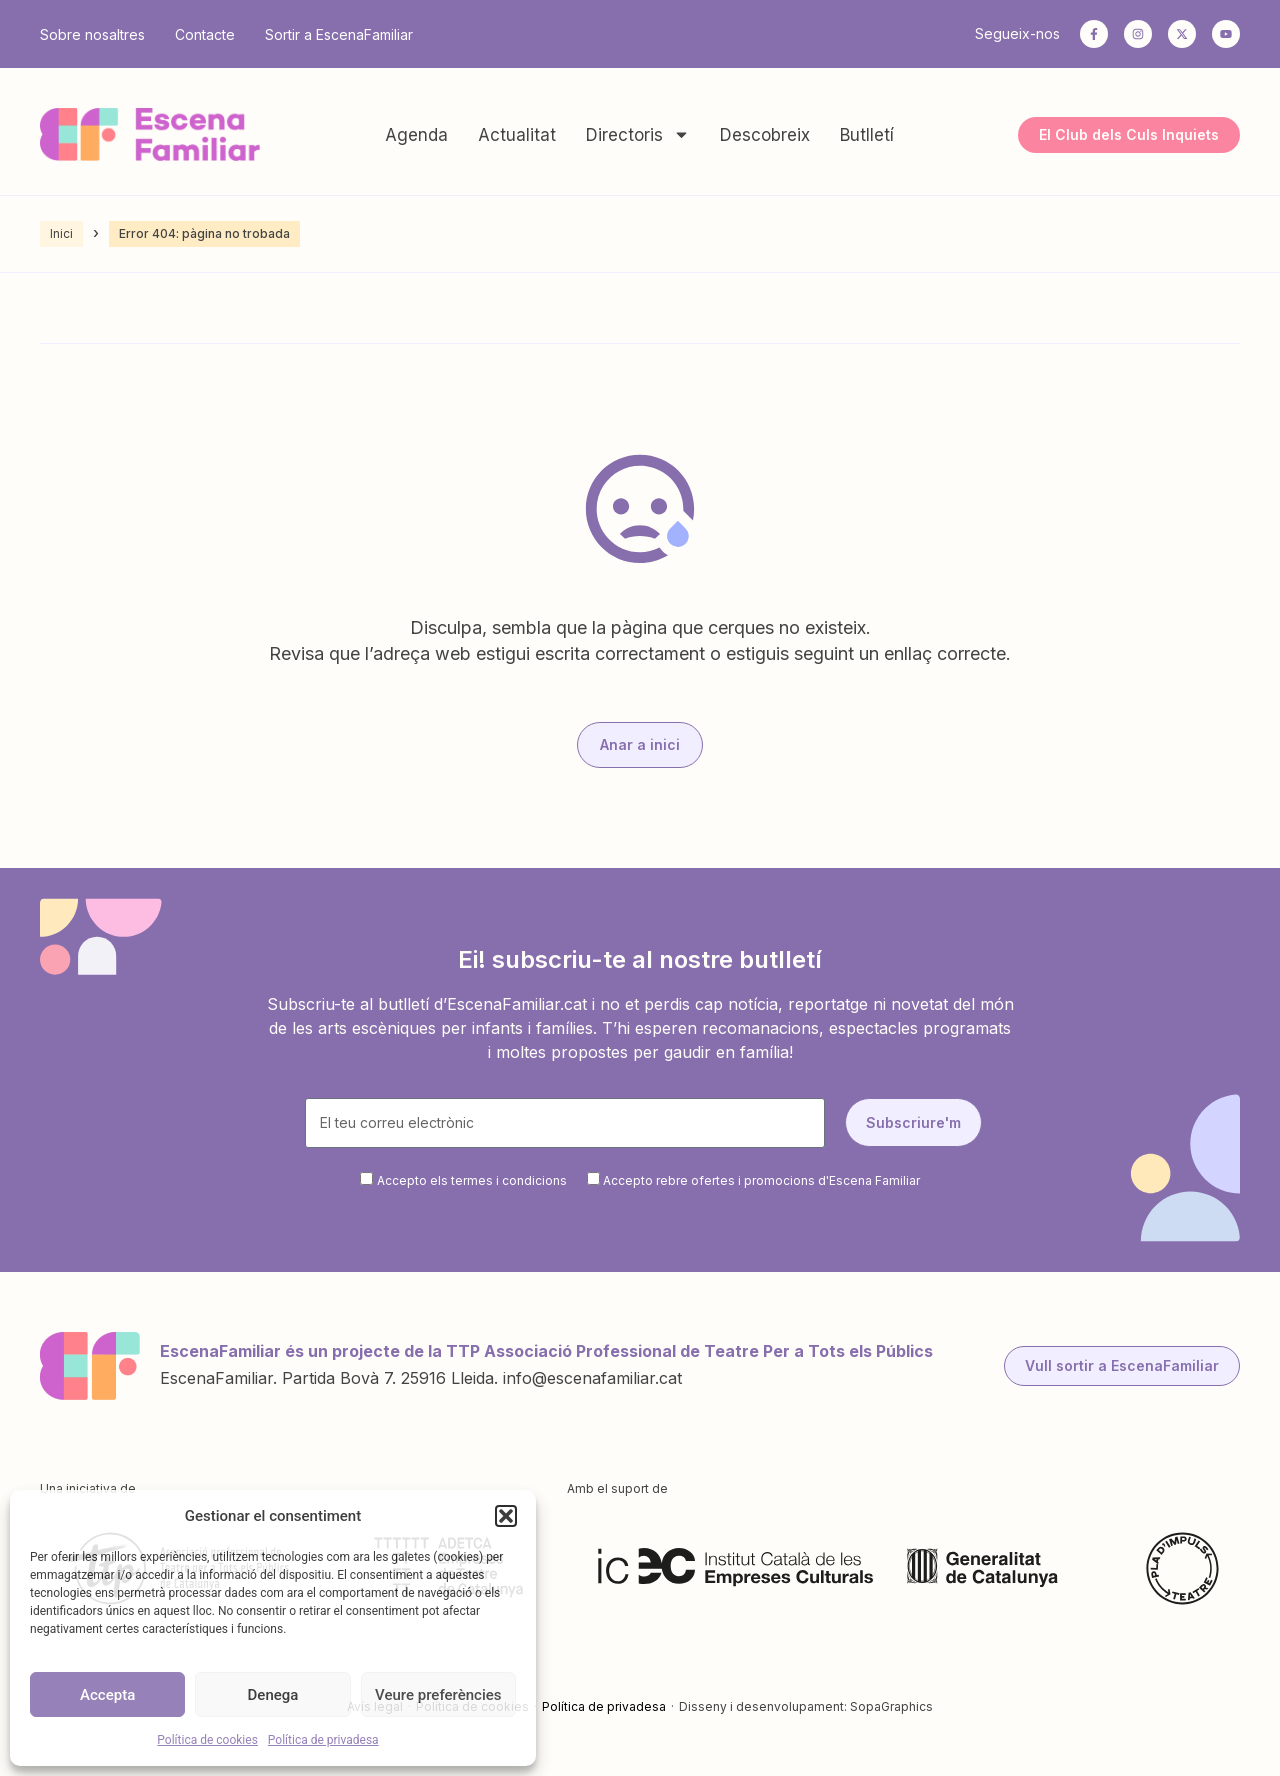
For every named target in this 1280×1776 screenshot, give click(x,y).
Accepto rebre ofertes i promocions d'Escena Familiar (761, 1180)
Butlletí (867, 135)
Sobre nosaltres (92, 34)
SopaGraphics (891, 1706)
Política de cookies (207, 1740)
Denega (273, 1695)
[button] (506, 1516)
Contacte (205, 34)
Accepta (107, 1695)
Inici (61, 233)
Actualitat (517, 135)
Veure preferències (438, 1695)
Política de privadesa (323, 1740)
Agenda (416, 135)
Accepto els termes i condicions (472, 1180)
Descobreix (765, 135)
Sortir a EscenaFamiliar (339, 34)
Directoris (638, 134)
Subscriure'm (913, 1122)
